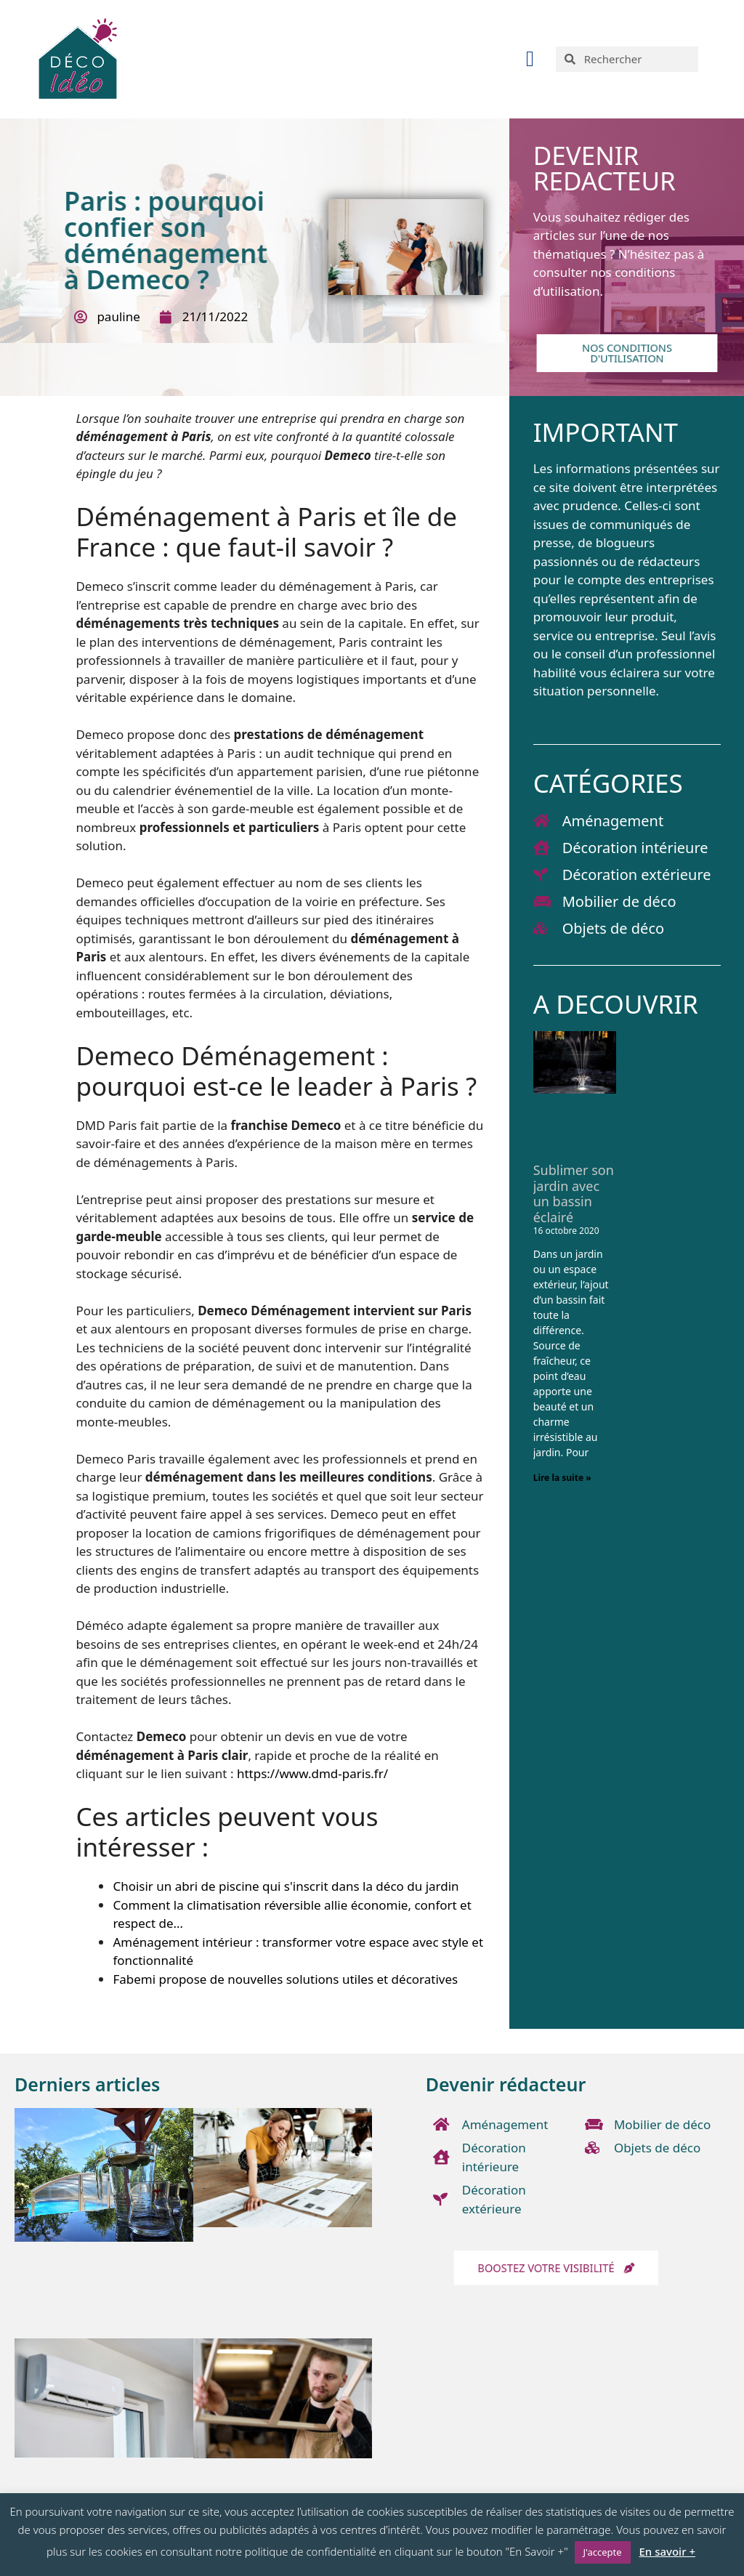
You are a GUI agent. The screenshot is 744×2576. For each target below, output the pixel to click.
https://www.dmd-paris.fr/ (312, 1773)
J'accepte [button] (602, 2552)
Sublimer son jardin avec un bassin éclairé (573, 1193)
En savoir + (667, 2551)
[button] (529, 59)
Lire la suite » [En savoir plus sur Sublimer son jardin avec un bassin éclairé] (562, 1477)
